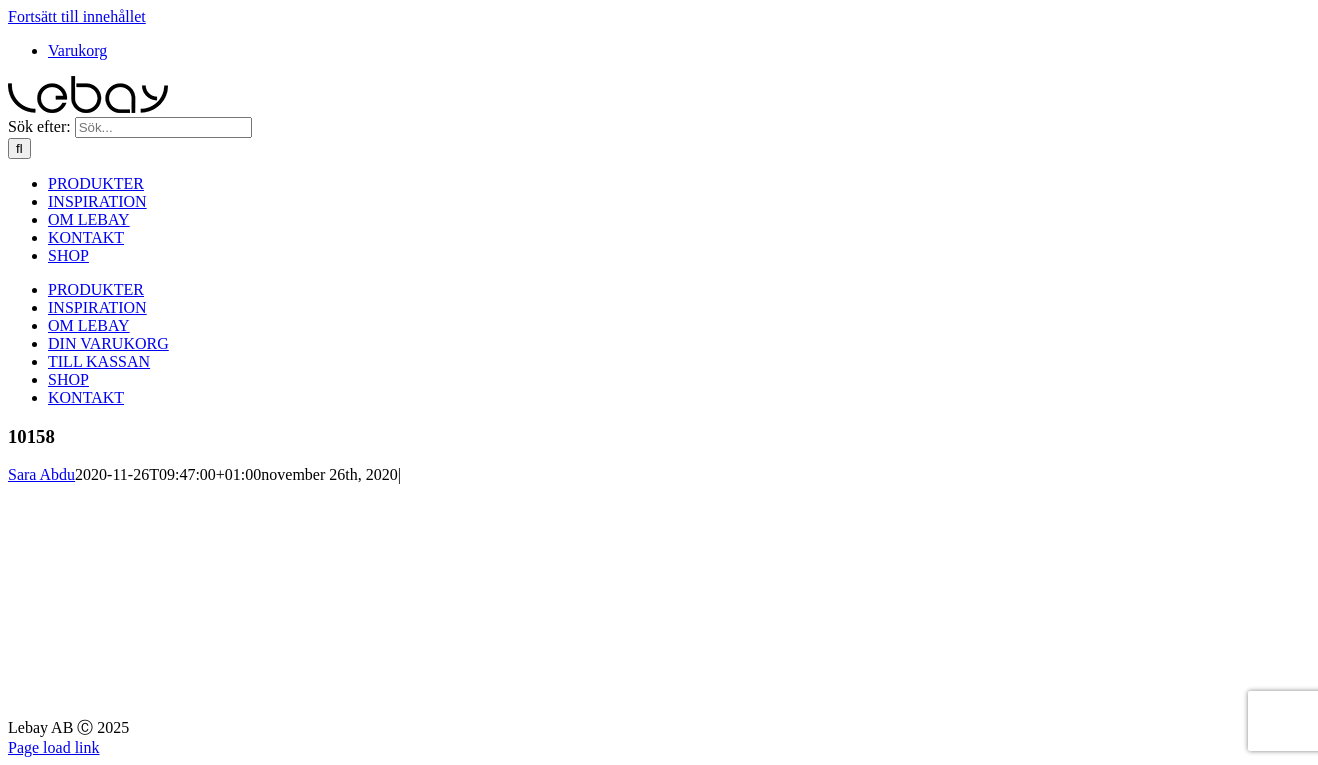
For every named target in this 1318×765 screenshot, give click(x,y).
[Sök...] (163, 127)
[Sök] (19, 148)
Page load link (54, 747)
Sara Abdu (41, 474)
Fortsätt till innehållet (77, 16)
